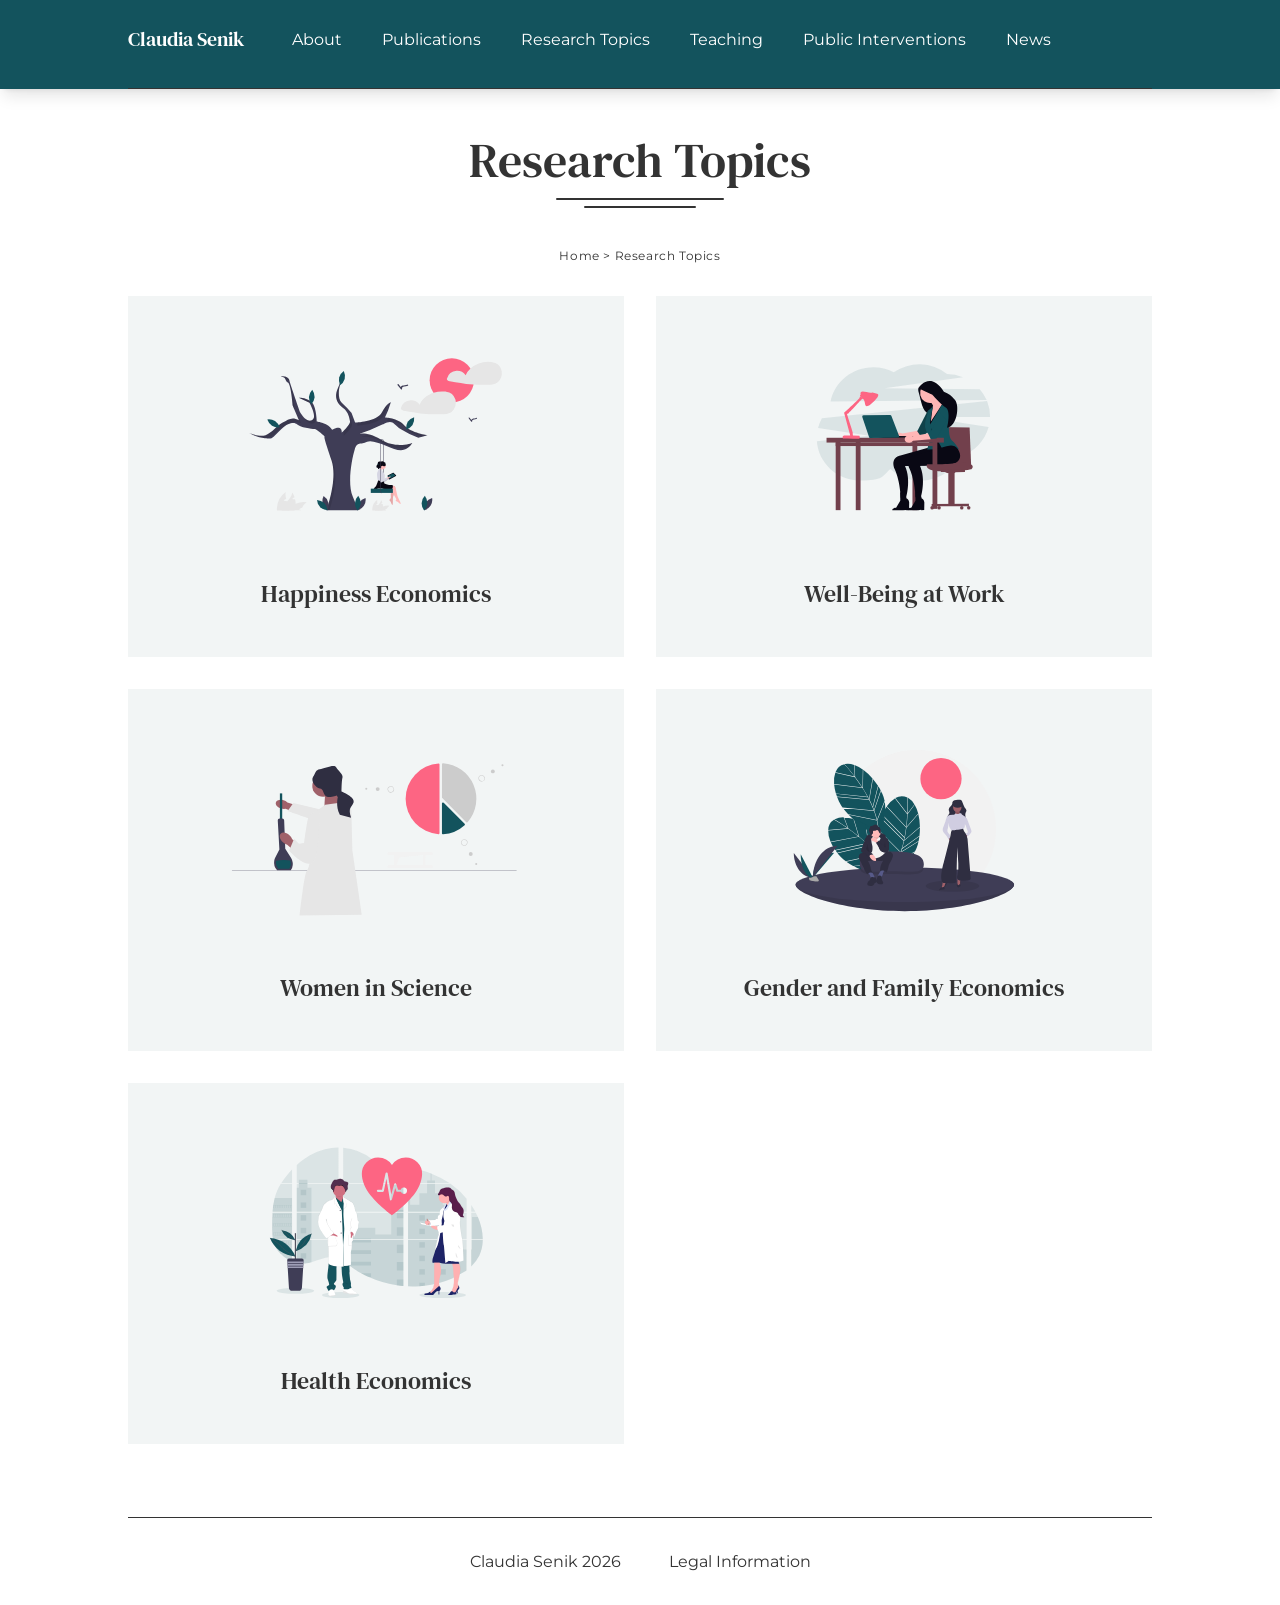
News (1028, 39)
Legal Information (740, 1561)
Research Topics (585, 39)
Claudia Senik (186, 39)
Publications (431, 39)
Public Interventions (884, 39)
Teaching (726, 39)
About (317, 39)
